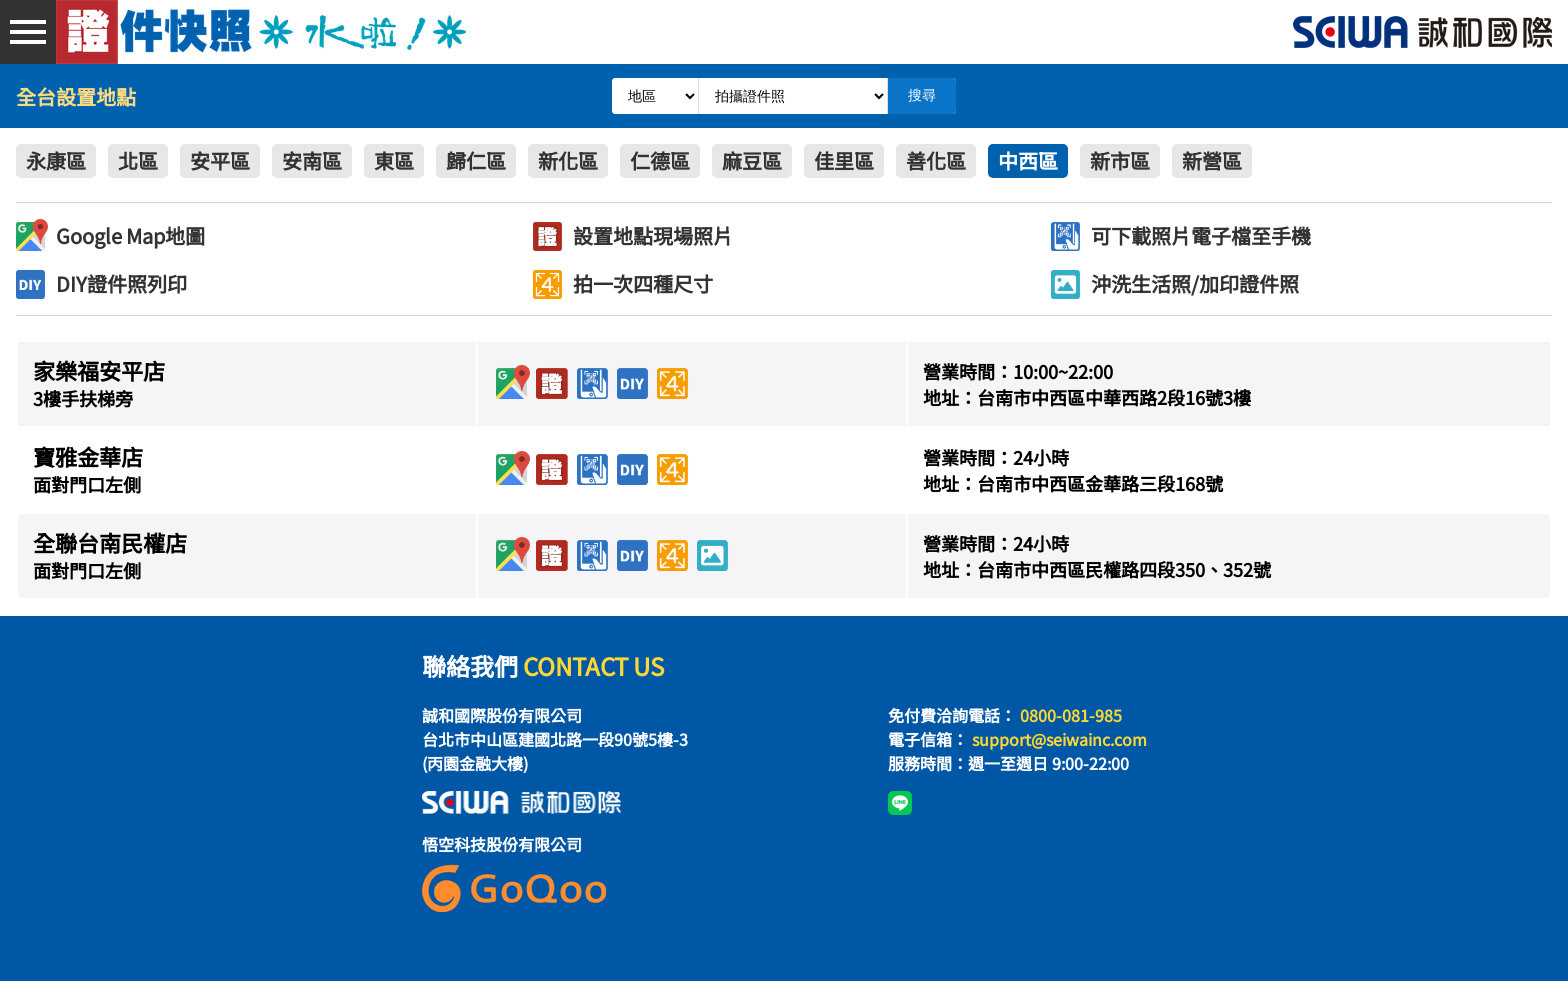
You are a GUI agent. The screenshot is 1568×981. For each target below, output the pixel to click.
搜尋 (922, 95)
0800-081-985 (1071, 715)
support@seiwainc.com (1059, 739)
